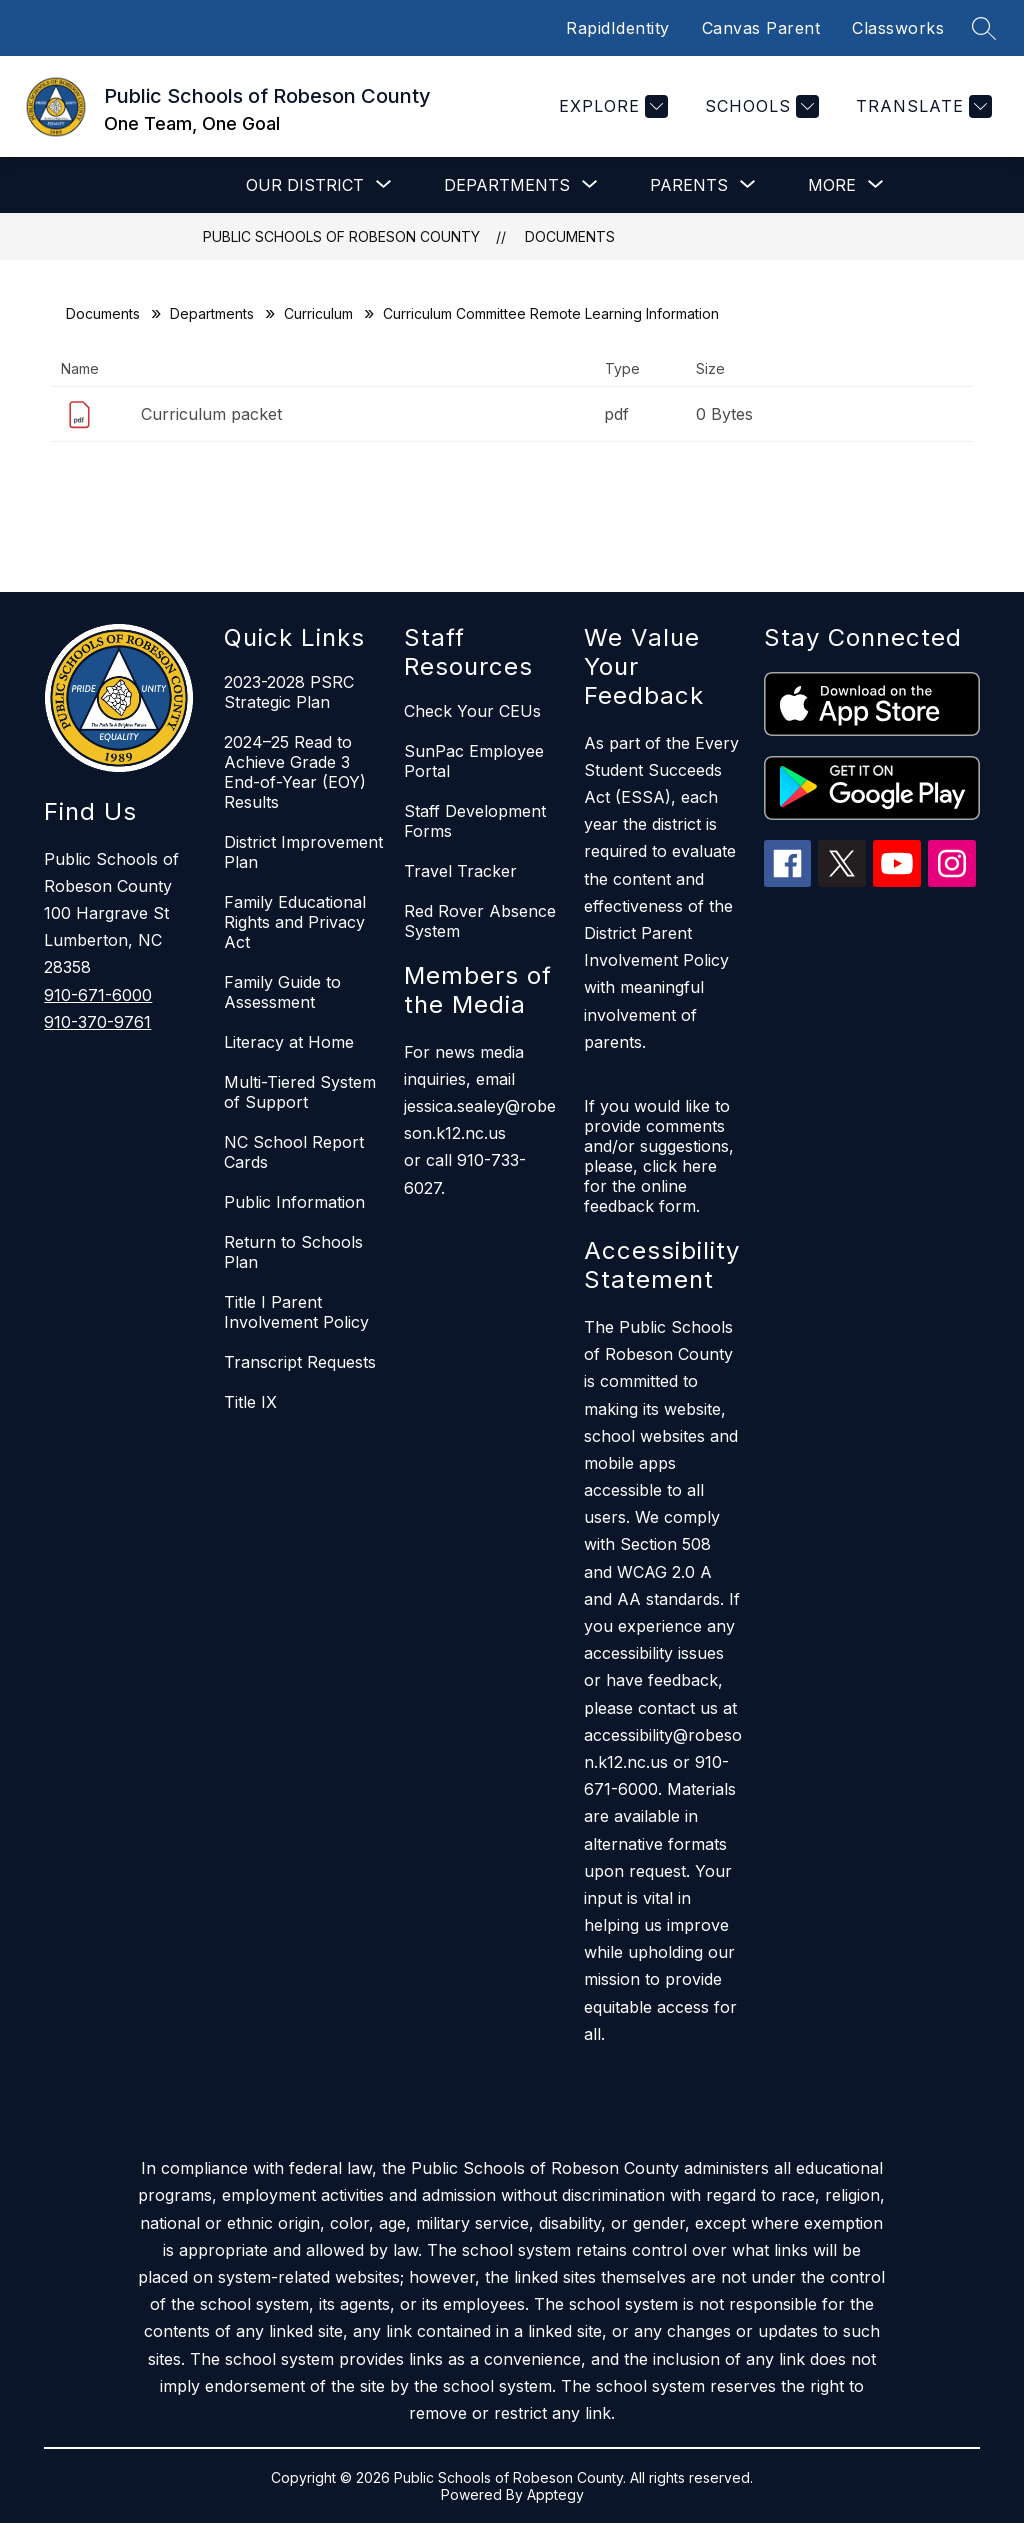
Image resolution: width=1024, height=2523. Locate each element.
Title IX (250, 1402)
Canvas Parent (761, 28)
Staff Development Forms (475, 821)
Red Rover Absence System (480, 921)
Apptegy (555, 2494)
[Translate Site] (921, 106)
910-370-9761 (97, 1022)
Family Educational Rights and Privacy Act (295, 922)
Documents (570, 236)
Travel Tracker (460, 871)
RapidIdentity (618, 28)
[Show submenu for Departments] (507, 185)
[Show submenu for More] (832, 185)
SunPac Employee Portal (474, 761)
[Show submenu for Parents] (689, 185)
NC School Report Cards (294, 1152)
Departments (212, 313)
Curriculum (318, 313)
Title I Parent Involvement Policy (296, 1312)
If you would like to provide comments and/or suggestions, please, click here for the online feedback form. (659, 1156)
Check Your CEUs (472, 711)
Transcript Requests (300, 1362)
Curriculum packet (211, 414)
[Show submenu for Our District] (305, 185)
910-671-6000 (98, 995)
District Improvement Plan (303, 852)
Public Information (294, 1202)
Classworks (898, 28)
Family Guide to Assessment (282, 992)
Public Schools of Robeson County (341, 236)
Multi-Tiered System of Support (300, 1092)
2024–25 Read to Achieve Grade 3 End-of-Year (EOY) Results (295, 772)
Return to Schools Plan (293, 1252)
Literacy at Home (289, 1042)
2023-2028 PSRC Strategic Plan (289, 692)
